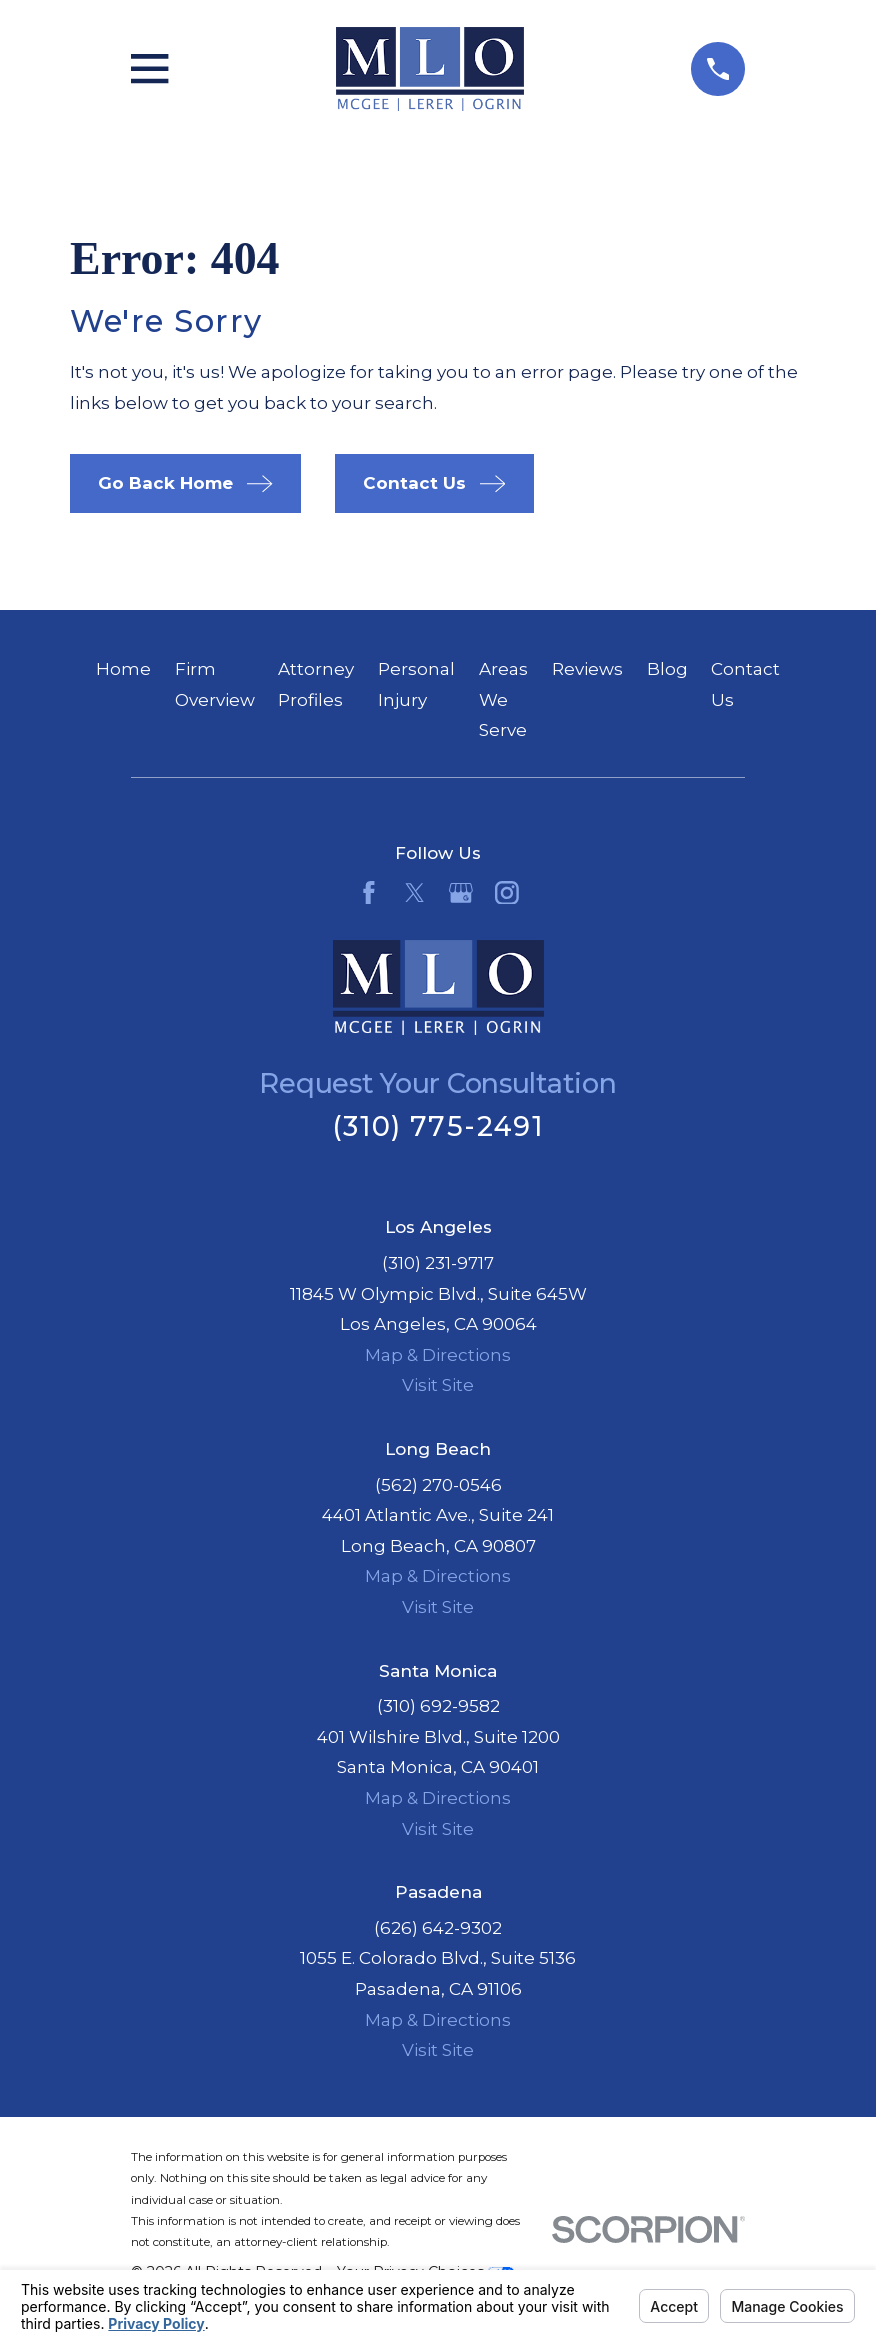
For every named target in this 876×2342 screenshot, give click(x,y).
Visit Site (438, 1385)
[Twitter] (415, 893)
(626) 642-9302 (438, 1928)
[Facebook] (369, 893)
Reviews (587, 669)
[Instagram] (507, 893)
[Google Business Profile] (461, 893)
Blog (667, 669)
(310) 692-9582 (438, 1706)
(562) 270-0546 (438, 1485)
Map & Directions (438, 1355)
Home (123, 669)
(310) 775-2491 (438, 1126)
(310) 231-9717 (438, 1263)
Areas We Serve (503, 699)
